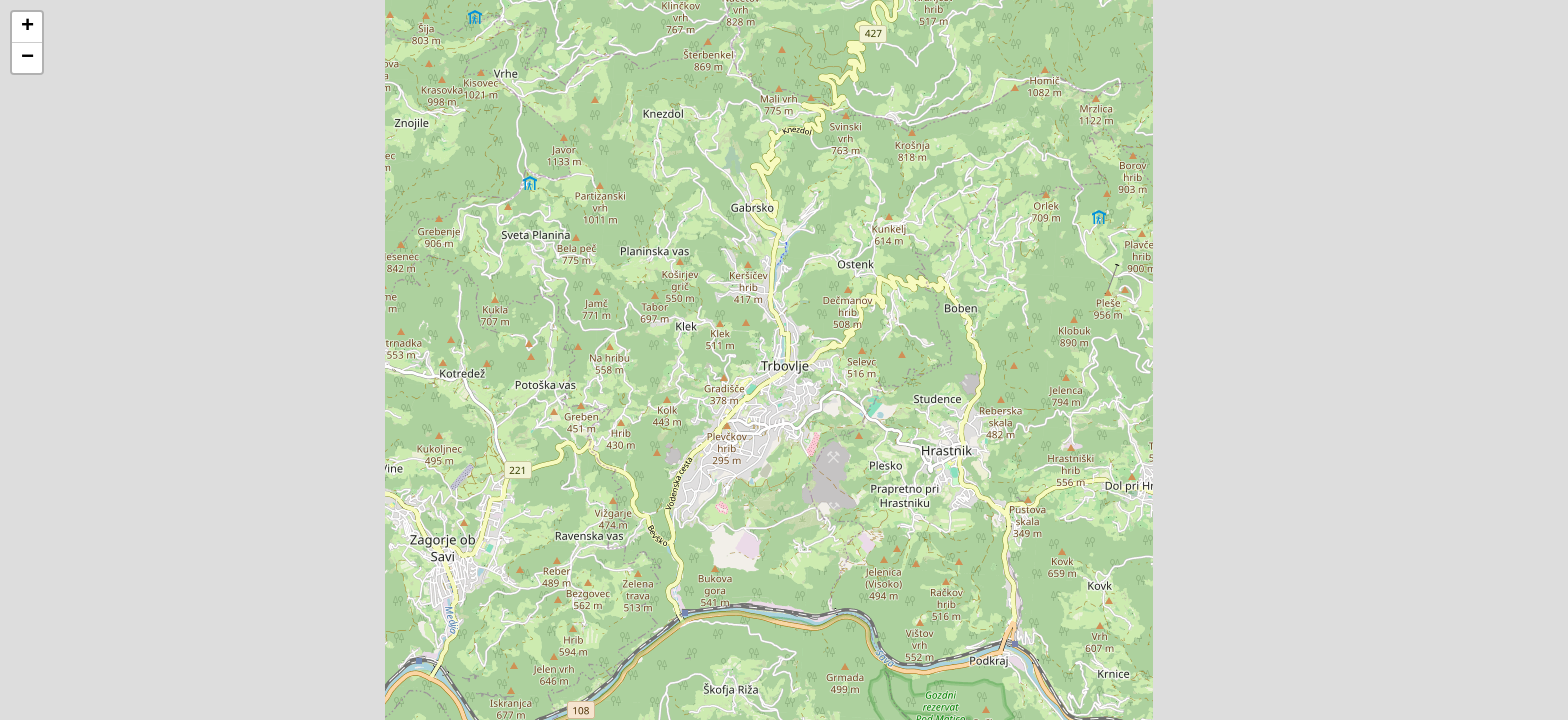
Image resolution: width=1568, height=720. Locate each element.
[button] (27, 27)
